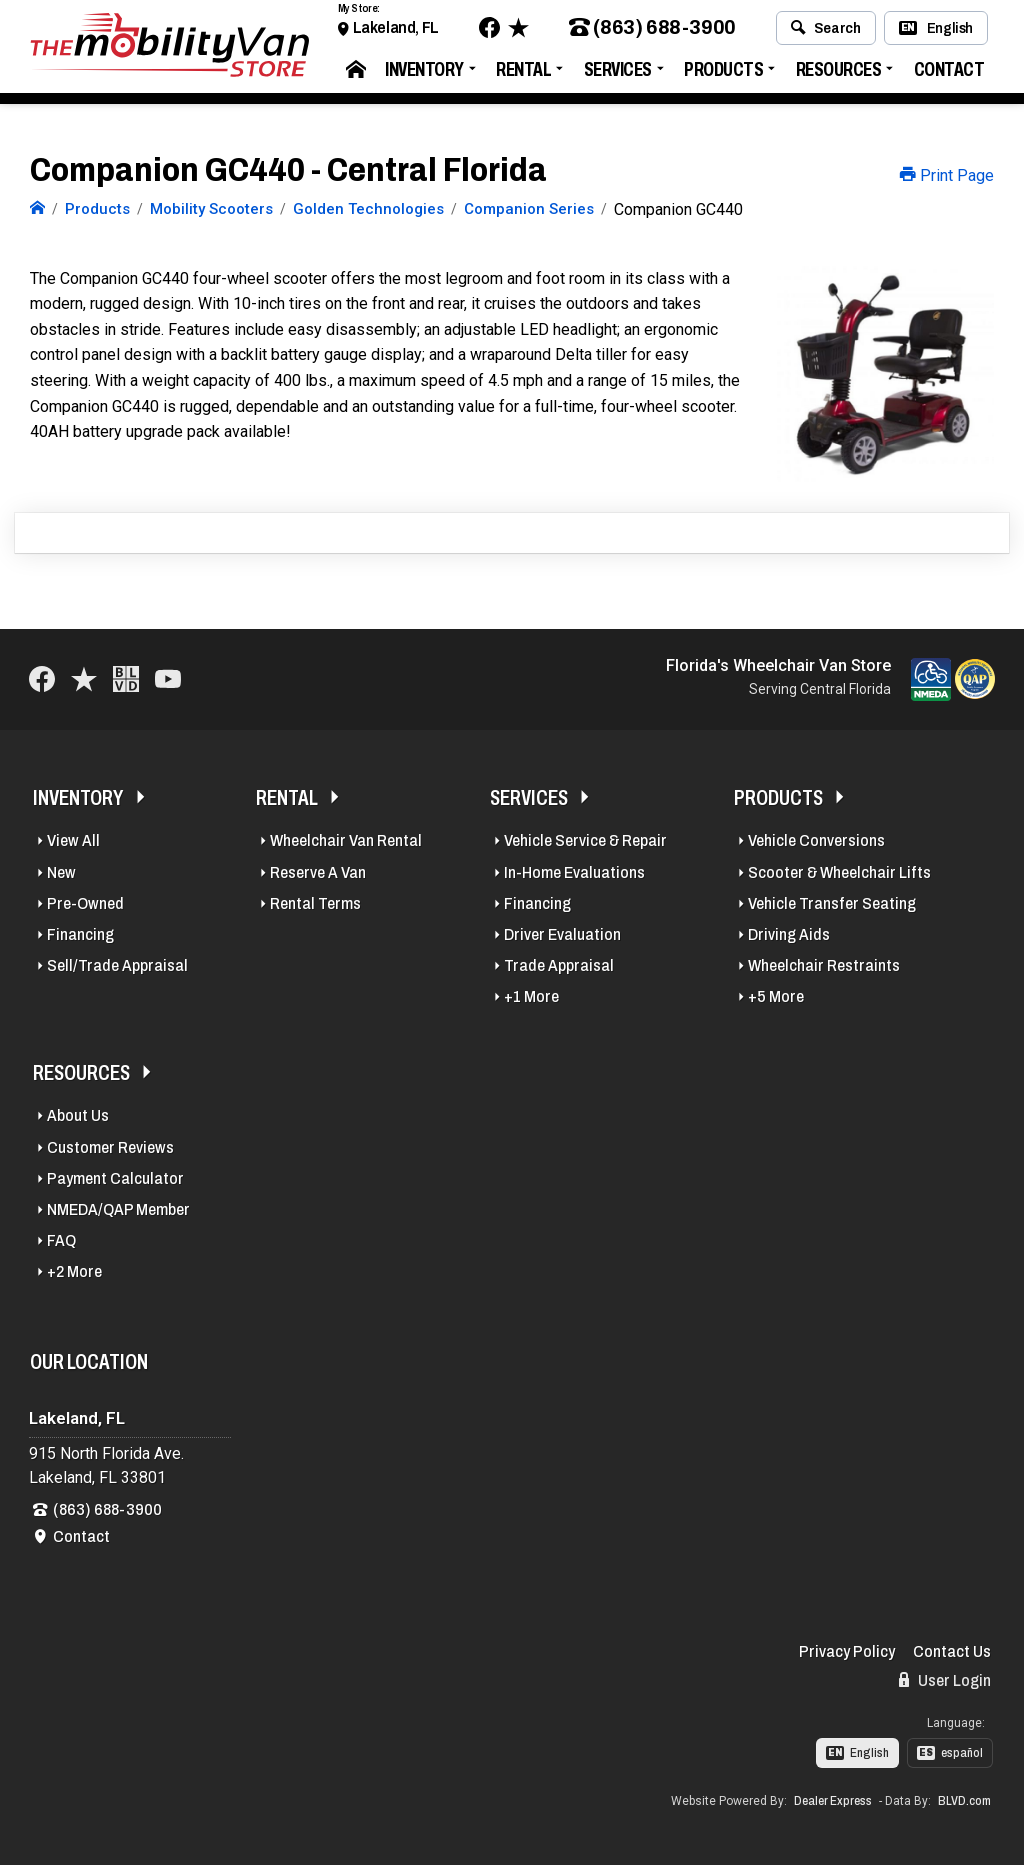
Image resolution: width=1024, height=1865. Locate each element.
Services (618, 74)
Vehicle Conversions (816, 840)
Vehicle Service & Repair (585, 840)
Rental (523, 74)
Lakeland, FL (396, 32)
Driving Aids (789, 934)
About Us (78, 1115)
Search (825, 33)
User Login (945, 1680)
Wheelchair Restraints (824, 965)
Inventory (424, 74)
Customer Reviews (110, 1147)
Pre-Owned (85, 903)
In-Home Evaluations (574, 872)
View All (73, 840)
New (61, 872)
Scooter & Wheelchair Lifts (839, 872)
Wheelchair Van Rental (346, 840)
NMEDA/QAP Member (118, 1209)
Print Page (947, 175)
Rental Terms (315, 903)
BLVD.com (964, 1801)
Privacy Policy (847, 1651)
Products (723, 74)
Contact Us (952, 1651)
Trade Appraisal (559, 965)
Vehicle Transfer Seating (832, 903)
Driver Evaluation (562, 934)
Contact (949, 74)
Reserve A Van (318, 872)
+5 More (776, 996)
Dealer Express (833, 1801)
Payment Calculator (115, 1178)
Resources (839, 74)
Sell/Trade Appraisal (117, 965)
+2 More (74, 1271)
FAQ (61, 1240)
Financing (80, 934)
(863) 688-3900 (652, 33)
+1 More (531, 996)
